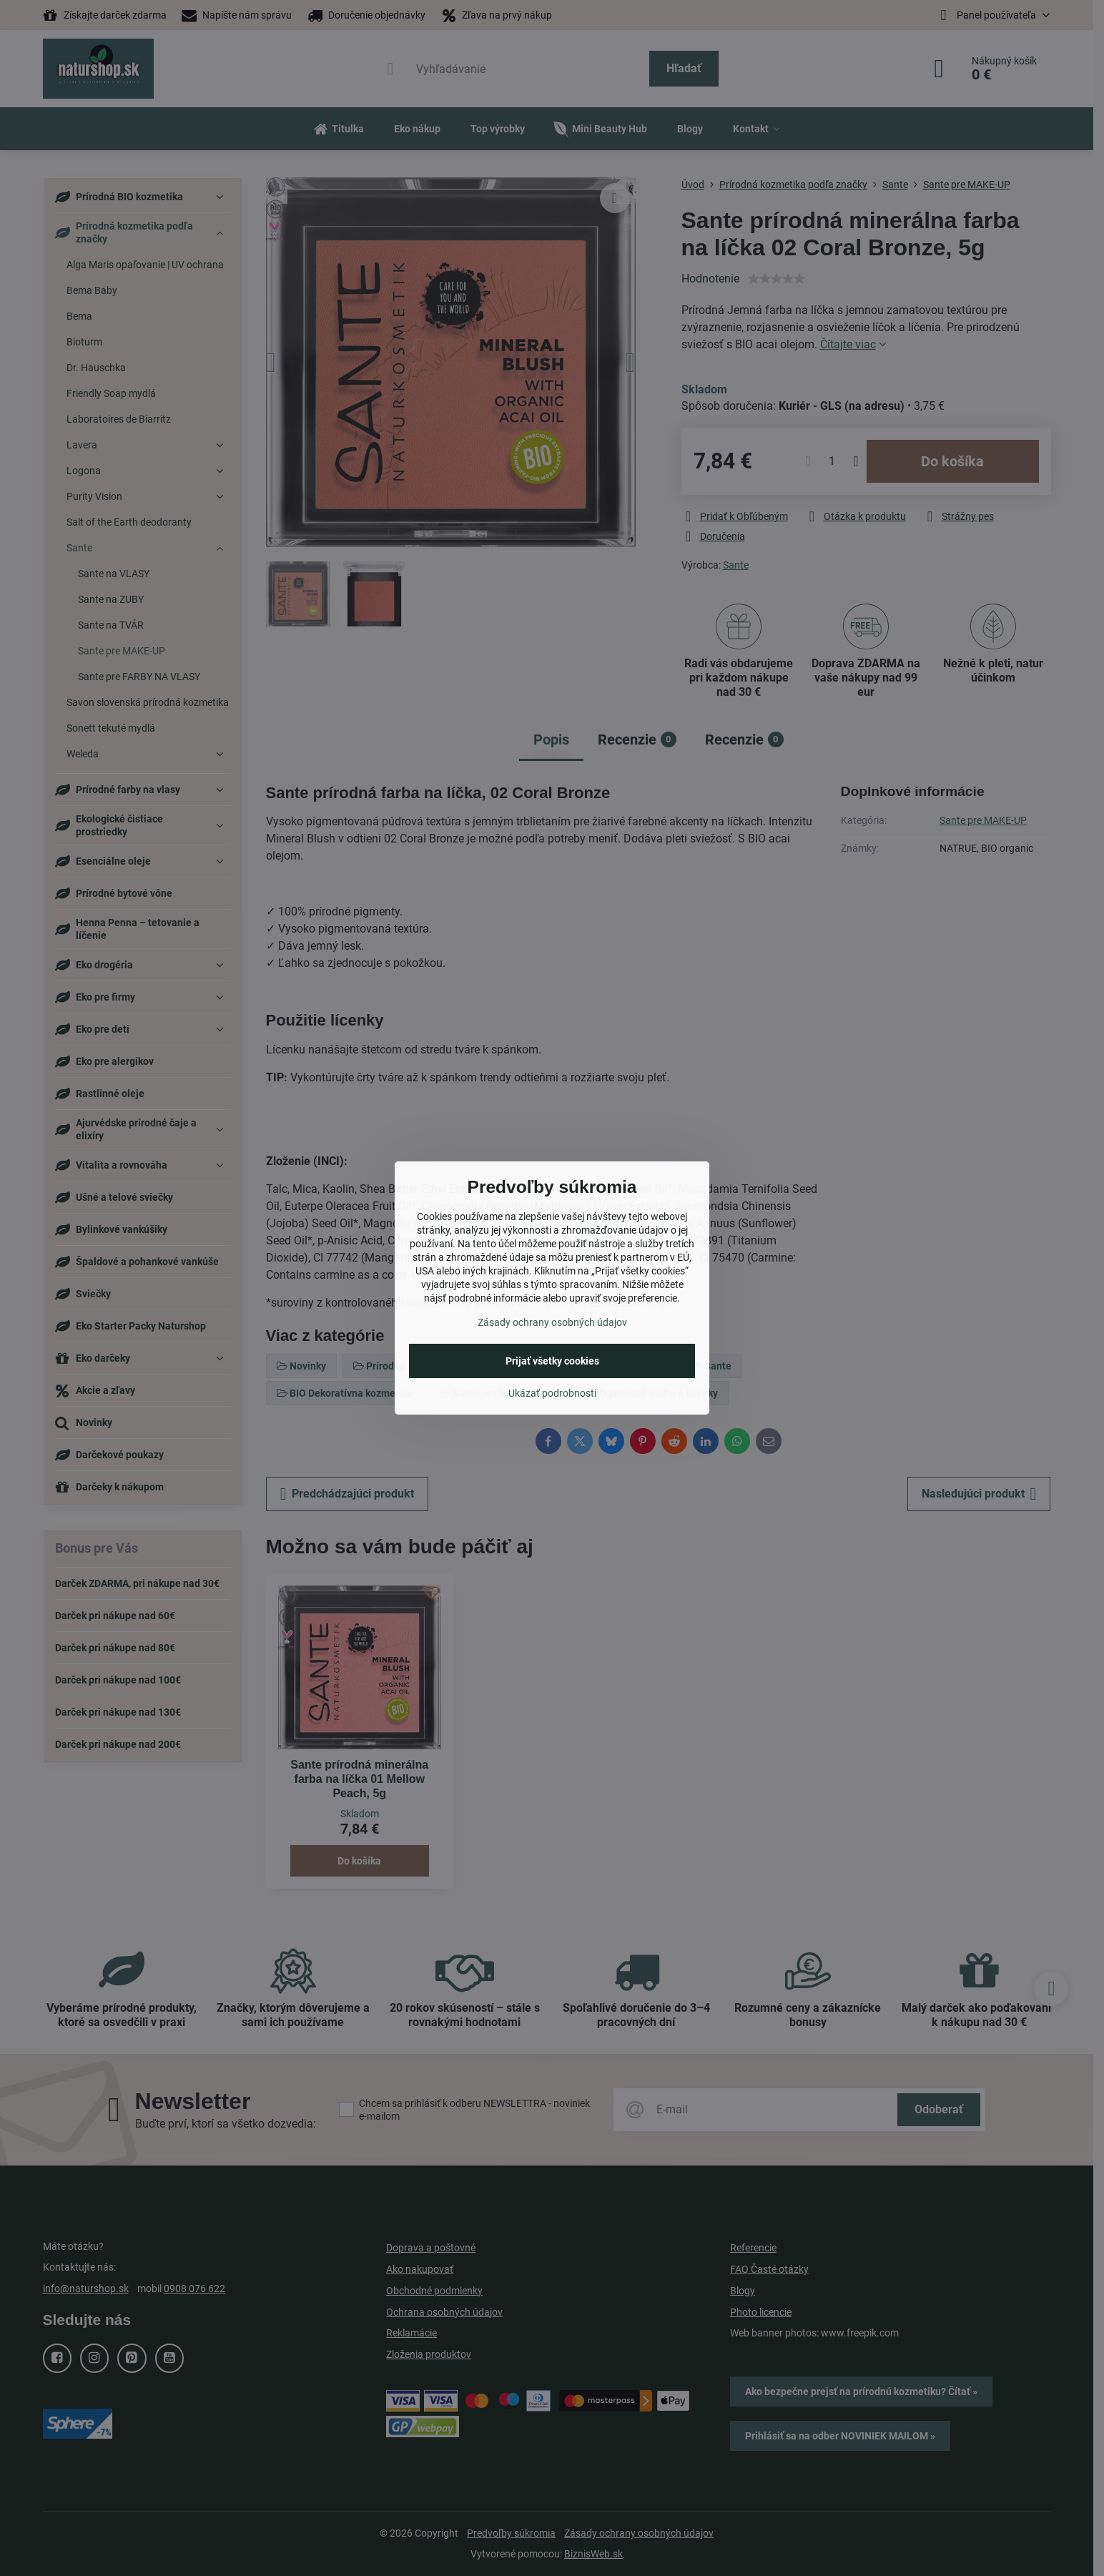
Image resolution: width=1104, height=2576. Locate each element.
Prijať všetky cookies (552, 1361)
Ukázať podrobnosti (552, 1393)
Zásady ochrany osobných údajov (552, 1322)
